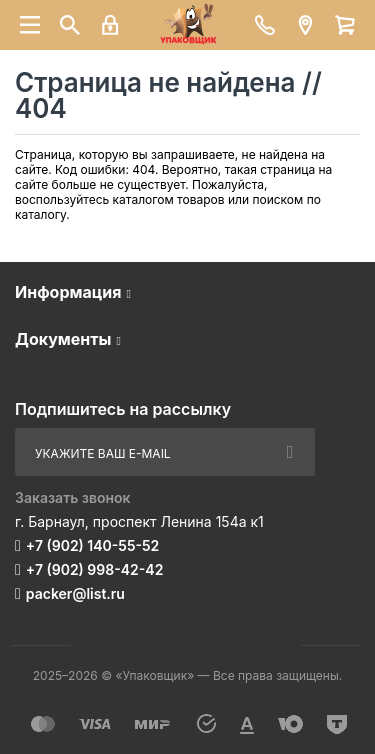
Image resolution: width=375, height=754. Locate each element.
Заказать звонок (73, 497)
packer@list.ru (75, 593)
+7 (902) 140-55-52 (92, 545)
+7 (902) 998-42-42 (95, 569)
